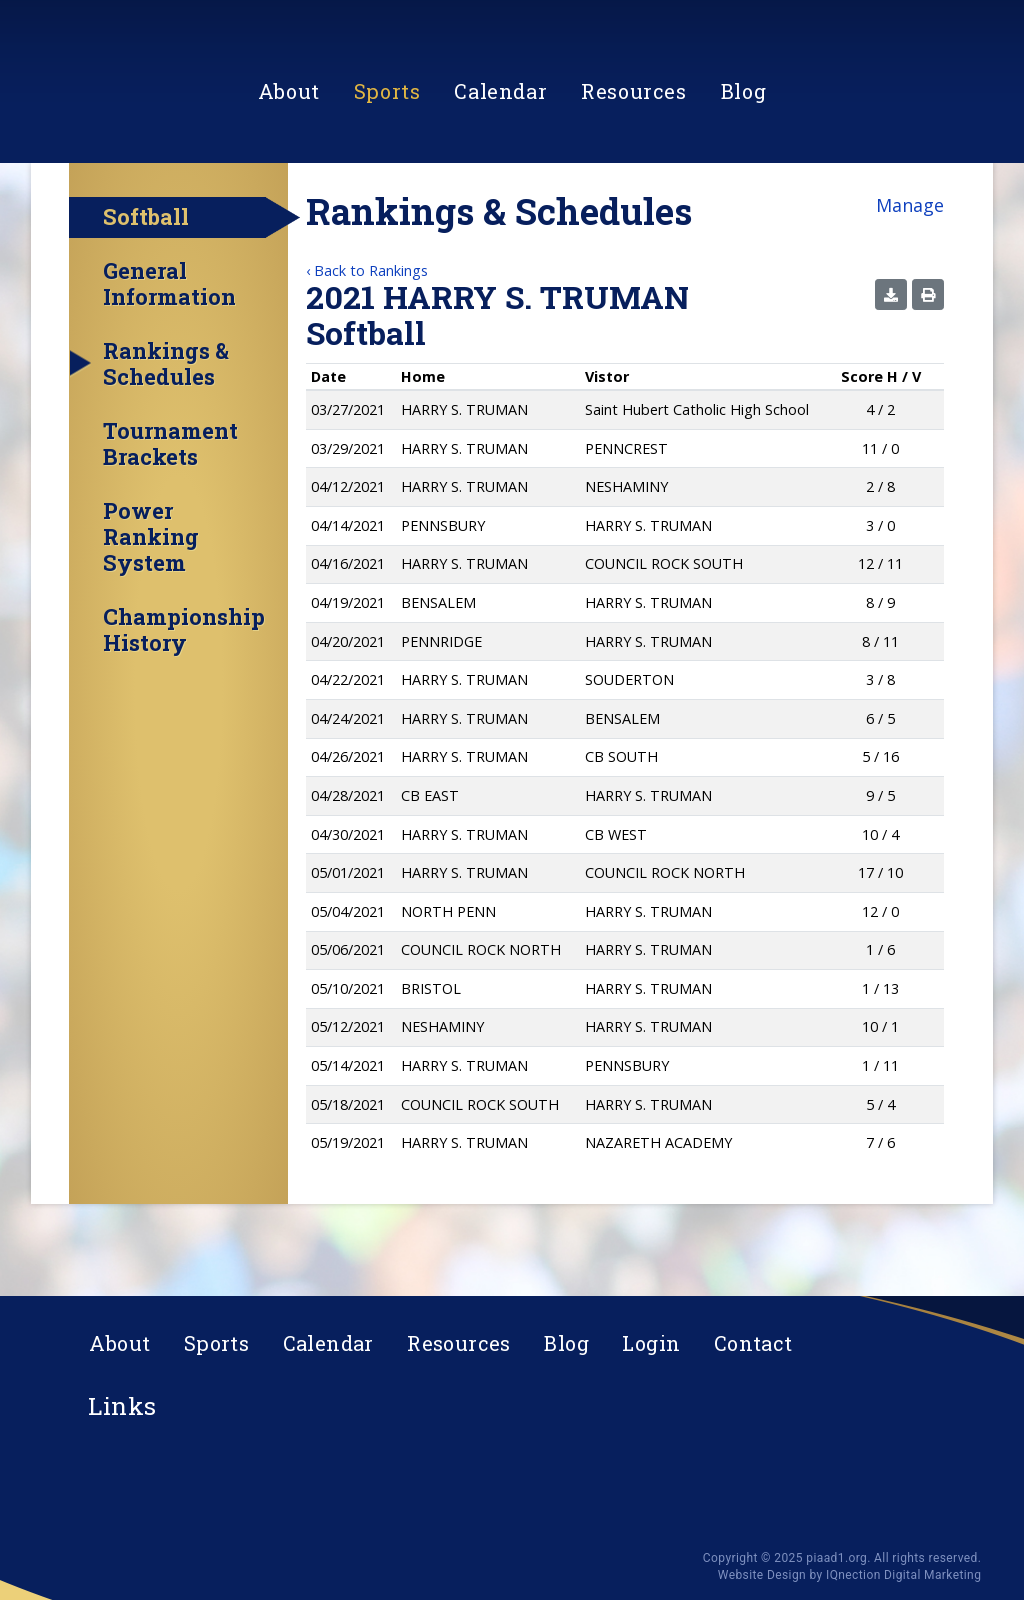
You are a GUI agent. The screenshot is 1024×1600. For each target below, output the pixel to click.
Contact (753, 1343)
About (289, 186)
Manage (910, 264)
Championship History (184, 689)
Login (651, 1343)
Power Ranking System (151, 596)
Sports (387, 186)
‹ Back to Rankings (367, 329)
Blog (743, 186)
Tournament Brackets (170, 503)
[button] (891, 353)
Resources (633, 186)
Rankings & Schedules (166, 423)
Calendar (500, 186)
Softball (146, 275)
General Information (169, 343)
